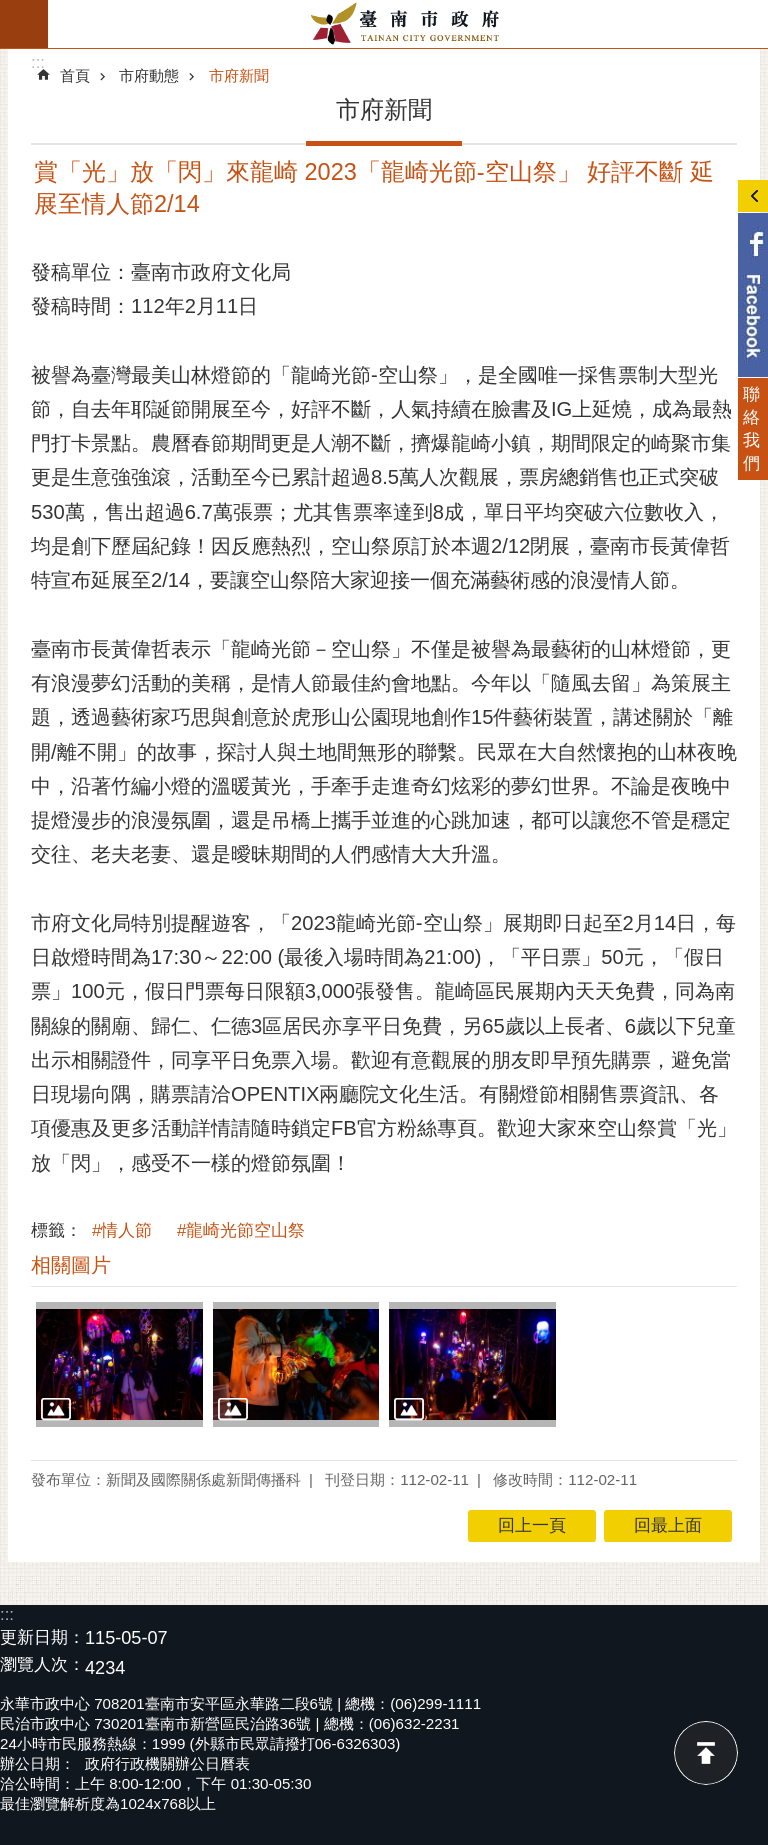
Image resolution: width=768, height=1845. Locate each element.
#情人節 (122, 1230)
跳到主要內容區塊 (10, 10)
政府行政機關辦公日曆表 (167, 1763)
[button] (119, 1364)
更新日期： (42, 1637)
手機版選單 (24, 24)
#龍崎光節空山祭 (241, 1230)
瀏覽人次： (42, 1665)
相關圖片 (71, 1265)
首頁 (75, 75)
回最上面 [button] (668, 1525)
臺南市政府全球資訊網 (408, 24)
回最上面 (706, 1753)
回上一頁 (532, 1525)
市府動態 (149, 75)
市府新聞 (239, 75)
